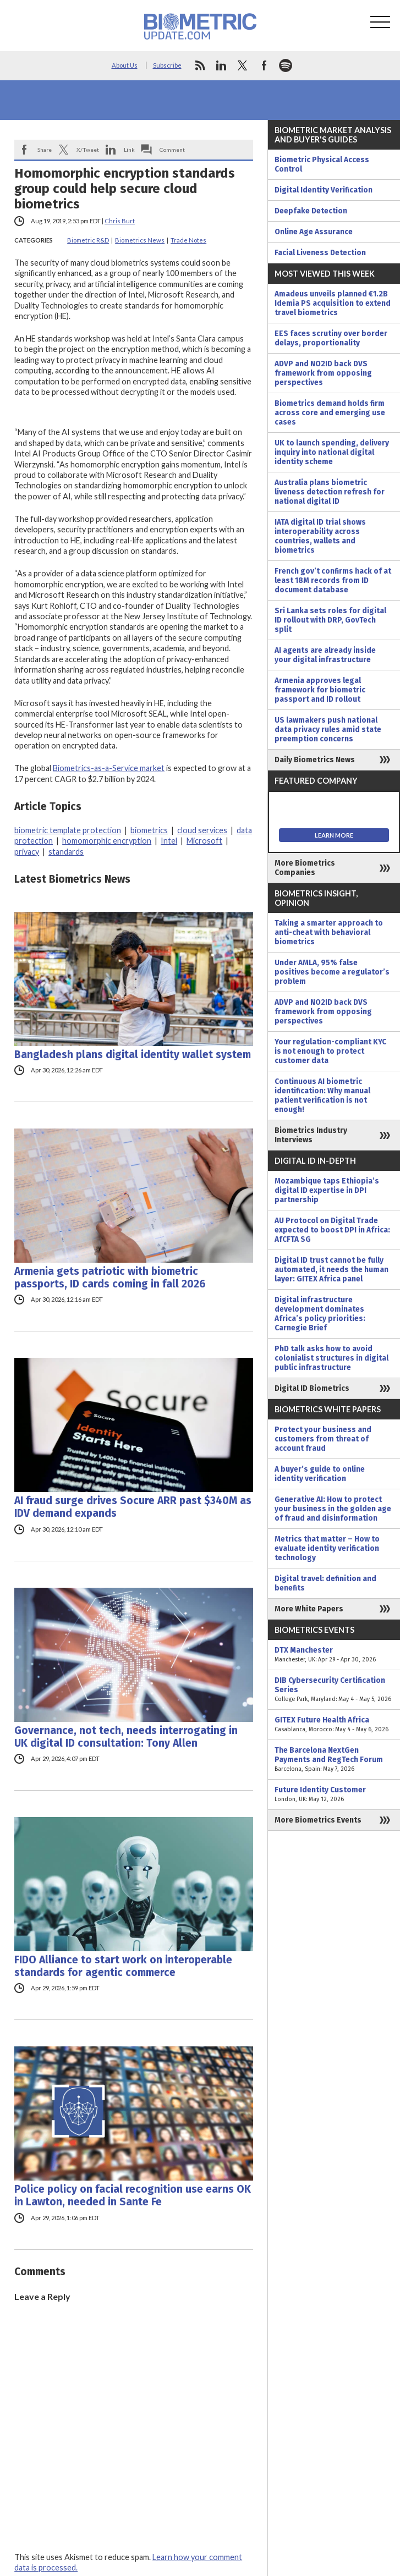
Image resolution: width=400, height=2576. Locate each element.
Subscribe (167, 65)
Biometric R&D (88, 240)
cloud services (202, 830)
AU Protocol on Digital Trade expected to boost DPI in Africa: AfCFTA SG (332, 1230)
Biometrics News (140, 240)
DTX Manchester (334, 1654)
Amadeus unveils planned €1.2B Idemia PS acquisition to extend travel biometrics (333, 303)
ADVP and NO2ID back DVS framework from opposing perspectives (323, 373)
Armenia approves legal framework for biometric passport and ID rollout (320, 690)
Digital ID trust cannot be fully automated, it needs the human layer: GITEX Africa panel (331, 1270)
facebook (264, 65)
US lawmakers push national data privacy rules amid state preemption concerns (328, 729)
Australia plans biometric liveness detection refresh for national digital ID (330, 492)
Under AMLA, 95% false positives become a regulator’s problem (332, 972)
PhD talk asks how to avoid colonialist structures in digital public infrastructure (331, 1358)
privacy (26, 851)
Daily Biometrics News (315, 759)
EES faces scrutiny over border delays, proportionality (331, 338)
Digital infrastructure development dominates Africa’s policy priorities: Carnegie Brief (320, 1314)
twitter (243, 65)
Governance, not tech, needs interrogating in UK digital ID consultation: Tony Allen (126, 1736)
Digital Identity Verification (323, 190)
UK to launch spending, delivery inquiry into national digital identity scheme (332, 452)
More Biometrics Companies (305, 867)
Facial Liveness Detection (320, 252)
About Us (125, 65)
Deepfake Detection (311, 211)
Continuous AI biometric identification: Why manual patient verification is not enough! (322, 1095)
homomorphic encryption (106, 840)
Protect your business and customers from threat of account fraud (323, 1439)
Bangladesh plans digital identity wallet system (132, 1054)
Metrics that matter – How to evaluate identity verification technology (327, 1548)
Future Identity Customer (334, 1794)
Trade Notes (188, 240)
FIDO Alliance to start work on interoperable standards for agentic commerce (123, 1966)
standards (66, 851)
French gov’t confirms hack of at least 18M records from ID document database (333, 580)
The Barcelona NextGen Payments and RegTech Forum (334, 1760)
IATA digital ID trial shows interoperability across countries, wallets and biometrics (320, 536)
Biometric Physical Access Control (322, 164)
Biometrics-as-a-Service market (109, 768)
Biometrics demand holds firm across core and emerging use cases (330, 413)
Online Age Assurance (314, 231)
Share (44, 149)
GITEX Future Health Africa (334, 1724)
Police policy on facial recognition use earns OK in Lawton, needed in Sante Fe (132, 2195)
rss (200, 65)
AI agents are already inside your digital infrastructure (325, 655)
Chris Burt (120, 220)
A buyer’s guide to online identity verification (320, 1474)
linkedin (221, 65)
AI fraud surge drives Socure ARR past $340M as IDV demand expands (132, 1507)
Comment (172, 149)
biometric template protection (67, 830)
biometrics (149, 830)
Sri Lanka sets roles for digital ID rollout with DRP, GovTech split (330, 620)
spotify (285, 65)
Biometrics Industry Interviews (311, 1135)
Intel (169, 840)
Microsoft (204, 840)
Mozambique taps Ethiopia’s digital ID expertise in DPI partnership (327, 1190)
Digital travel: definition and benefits (325, 1583)
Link (129, 149)
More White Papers (309, 1609)
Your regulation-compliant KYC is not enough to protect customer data (330, 1051)
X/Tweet (87, 149)
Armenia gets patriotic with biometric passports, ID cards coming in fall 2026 (110, 1277)
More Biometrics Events (318, 1820)
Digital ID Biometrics (312, 1388)
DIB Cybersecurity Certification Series (334, 1690)
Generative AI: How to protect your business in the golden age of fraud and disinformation (333, 1509)
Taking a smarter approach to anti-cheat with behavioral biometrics (329, 932)
